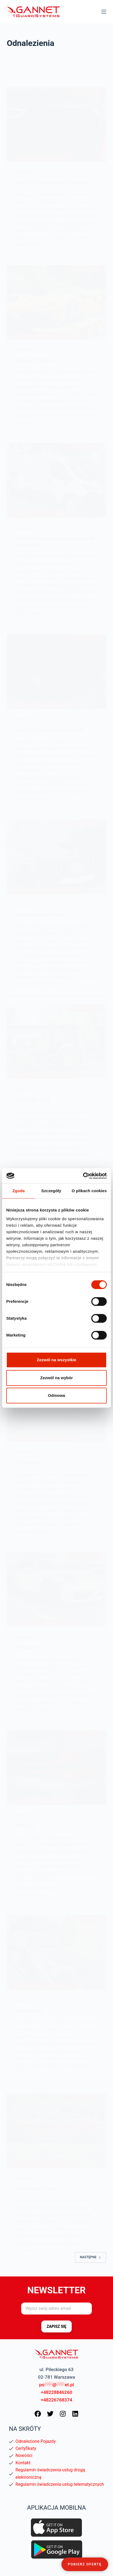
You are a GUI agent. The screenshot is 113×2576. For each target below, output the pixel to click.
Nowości (23, 2455)
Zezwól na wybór (56, 1377)
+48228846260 (56, 2392)
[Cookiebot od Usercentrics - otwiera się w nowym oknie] (83, 1175)
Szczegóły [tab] (51, 1190)
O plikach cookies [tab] (89, 1190)
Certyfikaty (25, 2448)
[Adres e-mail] (56, 2309)
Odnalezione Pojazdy (35, 2441)
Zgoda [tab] (18, 1190)
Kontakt (22, 2462)
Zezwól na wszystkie (56, 1359)
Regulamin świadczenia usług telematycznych (59, 2484)
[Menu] (103, 11)
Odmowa (56, 1395)
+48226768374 (56, 2400)
